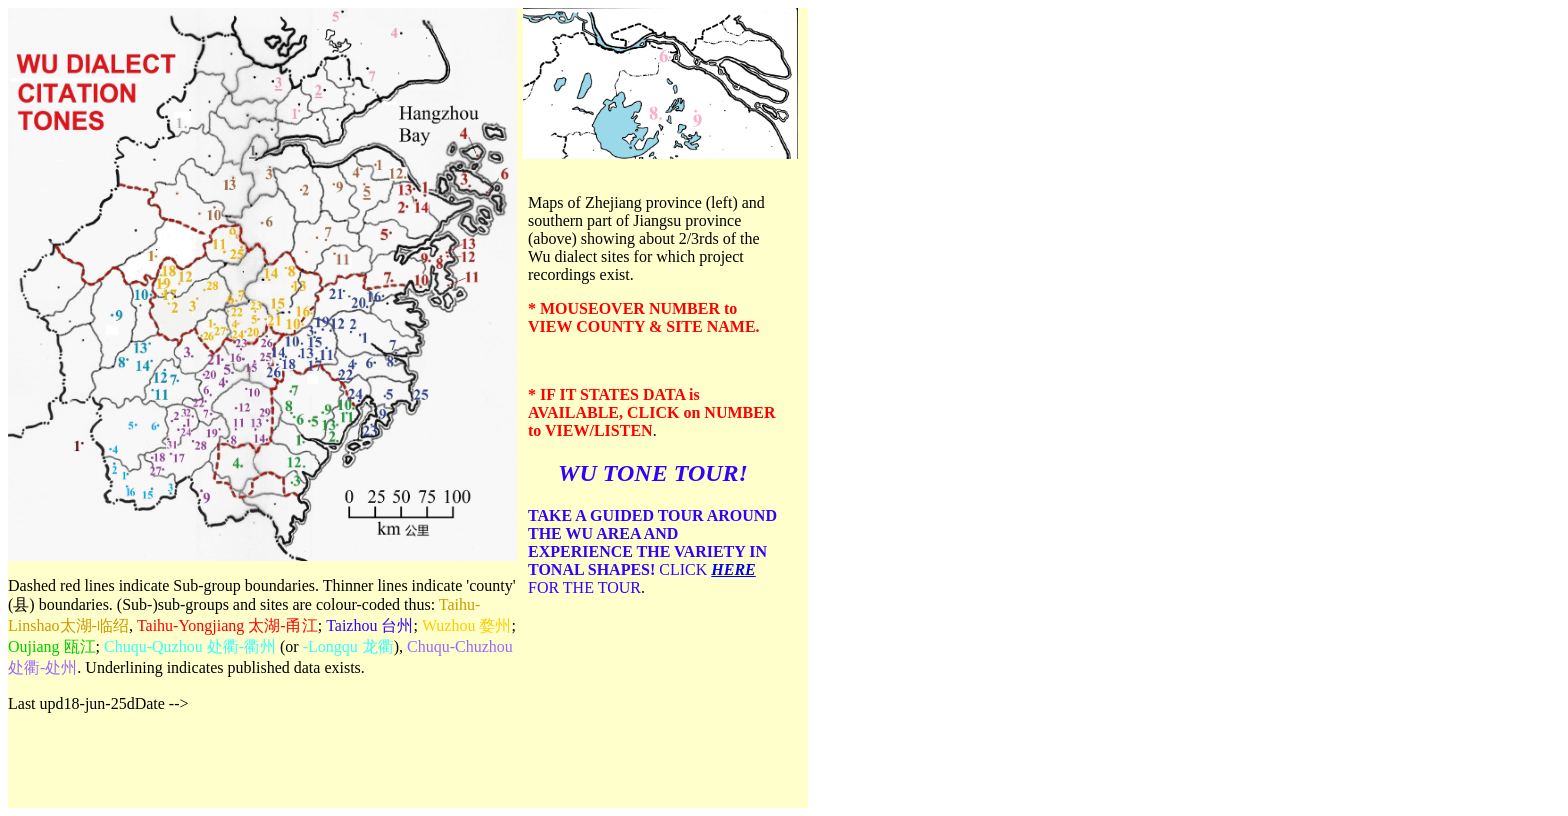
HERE (733, 569)
